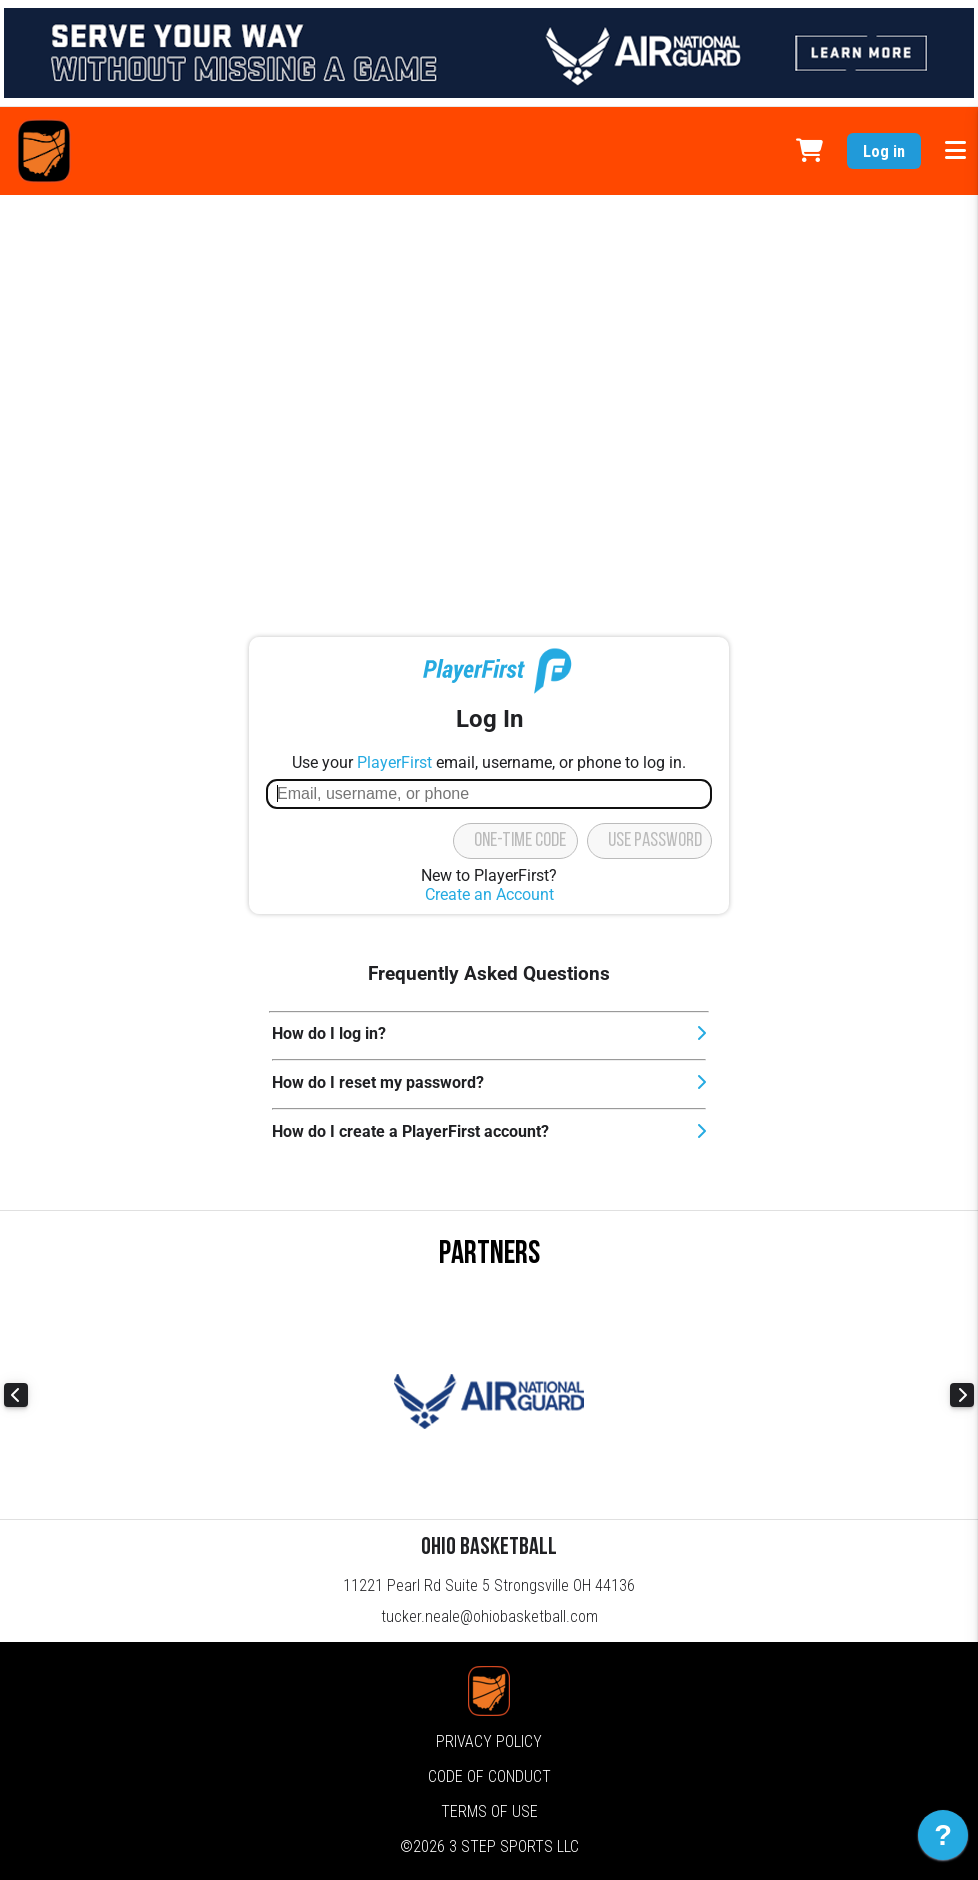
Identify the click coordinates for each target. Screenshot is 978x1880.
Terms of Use (489, 1811)
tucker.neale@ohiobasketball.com (489, 1616)
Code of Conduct (489, 1776)
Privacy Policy (489, 1741)
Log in (884, 151)
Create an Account (489, 894)
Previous (16, 1395)
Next (962, 1395)
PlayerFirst (394, 762)
